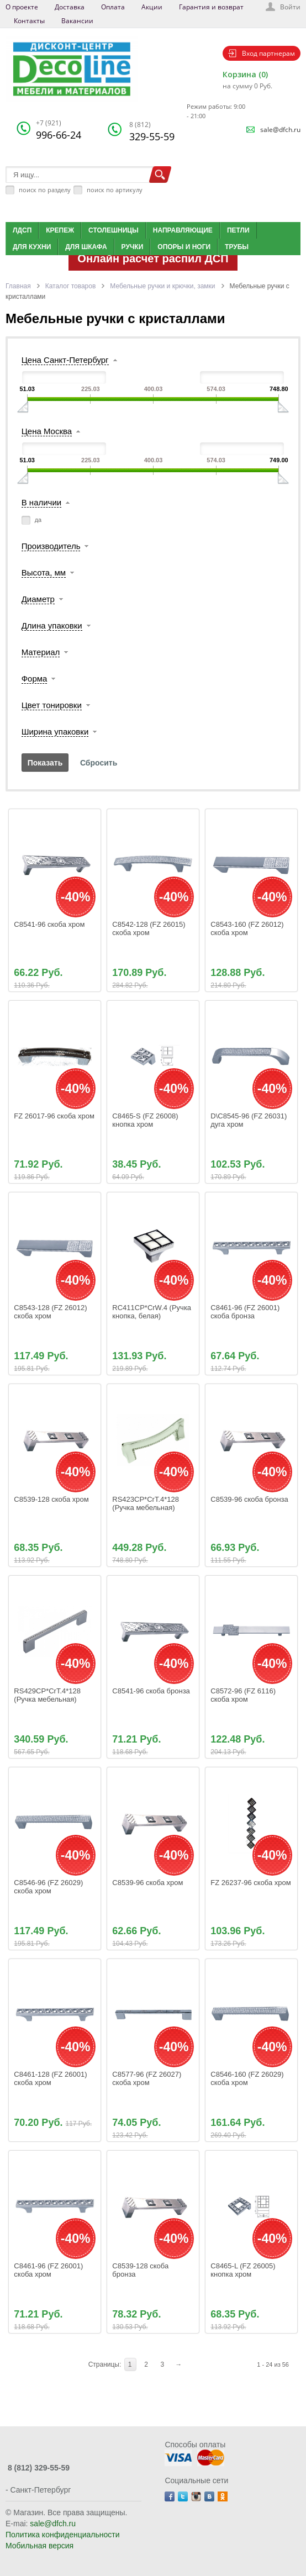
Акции (151, 7)
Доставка (70, 7)
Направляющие (183, 230)
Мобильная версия (39, 2545)
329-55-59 (152, 131)
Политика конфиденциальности (63, 2534)
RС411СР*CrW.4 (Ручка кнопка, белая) (152, 1311)
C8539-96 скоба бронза (249, 1499)
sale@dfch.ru (280, 129)
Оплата (113, 7)
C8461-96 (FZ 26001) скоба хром (49, 2270)
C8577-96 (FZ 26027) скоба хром (147, 2078)
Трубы (237, 247)
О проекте (22, 7)
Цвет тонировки (52, 705)
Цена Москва (47, 431)
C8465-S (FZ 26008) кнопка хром (146, 1120)
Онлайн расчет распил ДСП (152, 258)
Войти (290, 7)
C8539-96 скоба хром (147, 1882)
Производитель (51, 546)
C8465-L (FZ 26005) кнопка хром (243, 2270)
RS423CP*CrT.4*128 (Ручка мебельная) (146, 1503)
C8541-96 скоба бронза (151, 1691)
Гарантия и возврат (211, 7)
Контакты (29, 20)
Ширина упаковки (55, 731)
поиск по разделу (45, 190)
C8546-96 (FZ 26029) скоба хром (49, 1886)
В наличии (42, 502)
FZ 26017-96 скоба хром (54, 1116)
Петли (238, 230)
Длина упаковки (52, 625)
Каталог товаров (70, 286)
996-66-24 (58, 129)
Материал (41, 652)
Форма (35, 678)
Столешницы (113, 230)
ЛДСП (22, 230)
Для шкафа (86, 247)
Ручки (133, 247)
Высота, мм (44, 572)
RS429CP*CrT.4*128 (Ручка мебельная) (48, 1695)
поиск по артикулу (115, 190)
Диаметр (38, 599)
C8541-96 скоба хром (49, 924)
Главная (18, 286)
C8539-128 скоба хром (51, 1499)
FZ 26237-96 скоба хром (250, 1882)
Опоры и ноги (183, 247)
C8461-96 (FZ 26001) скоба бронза (246, 1311)
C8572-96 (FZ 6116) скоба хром (243, 1695)
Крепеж (60, 230)
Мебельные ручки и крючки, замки (162, 286)
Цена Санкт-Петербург (65, 360)
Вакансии (77, 20)
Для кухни (32, 247)
